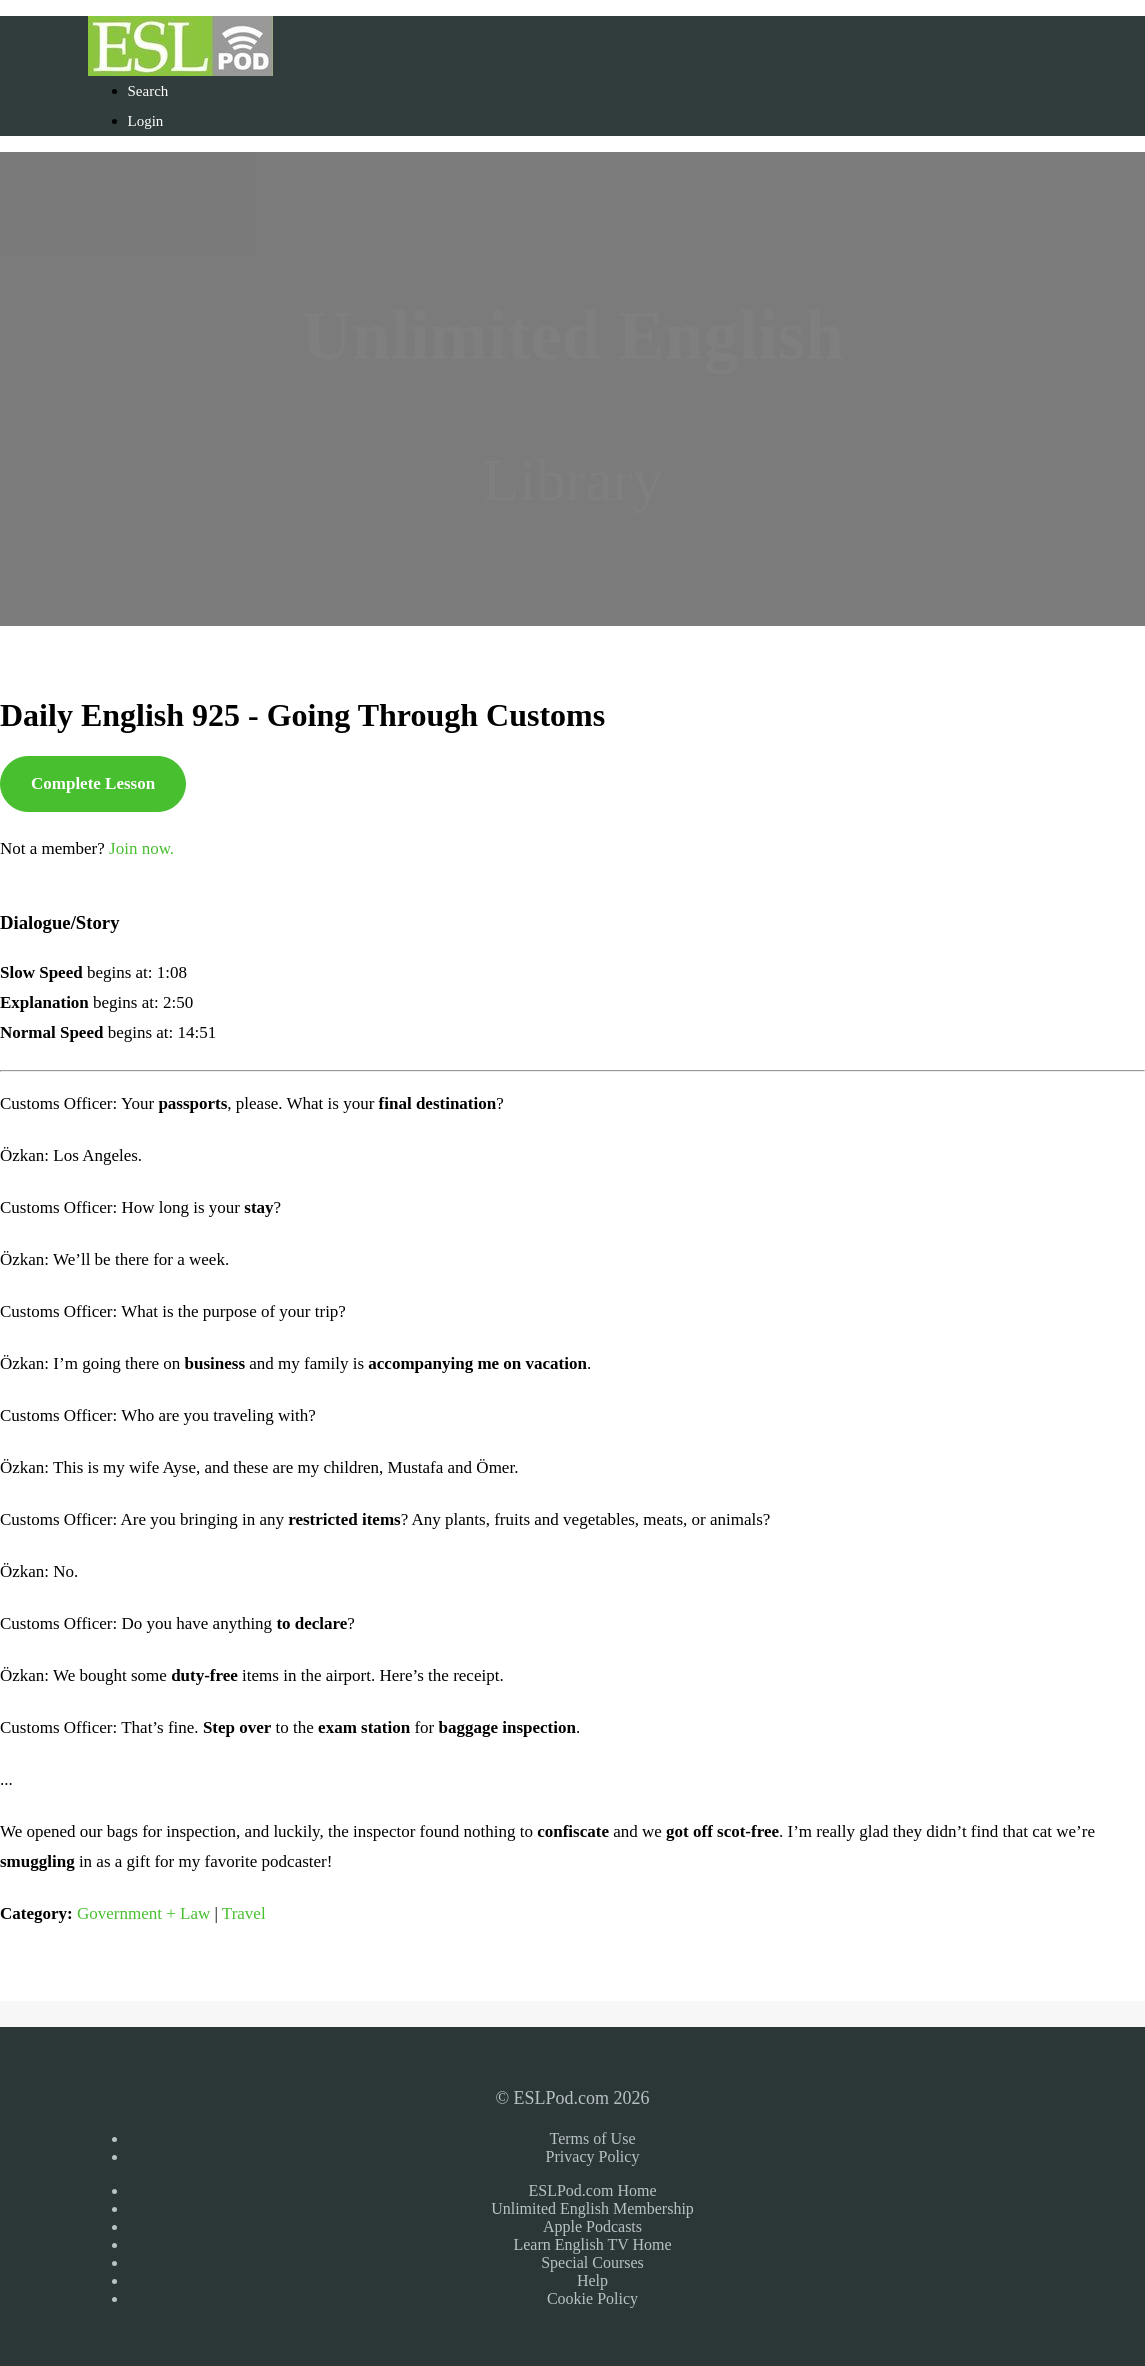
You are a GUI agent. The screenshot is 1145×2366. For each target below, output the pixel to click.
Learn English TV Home (592, 2244)
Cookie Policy (592, 2298)
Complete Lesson (93, 783)
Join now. (141, 848)
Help (592, 2280)
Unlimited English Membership (592, 2208)
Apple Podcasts (592, 2226)
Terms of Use (593, 2138)
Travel (244, 1913)
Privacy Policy (593, 2156)
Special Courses (592, 2262)
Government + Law (143, 1913)
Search (148, 91)
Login (146, 121)
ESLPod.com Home (593, 2190)
